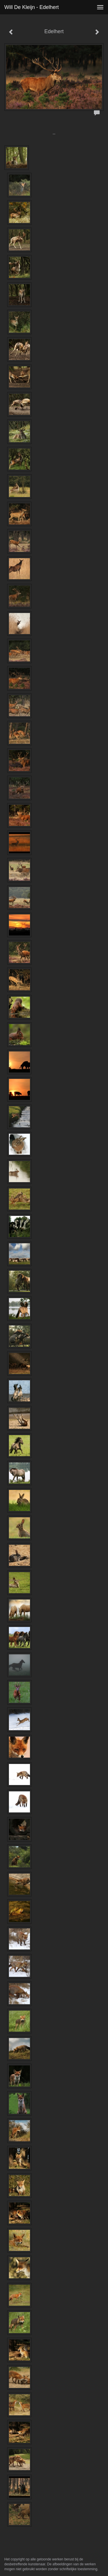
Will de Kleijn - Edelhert (31, 7)
